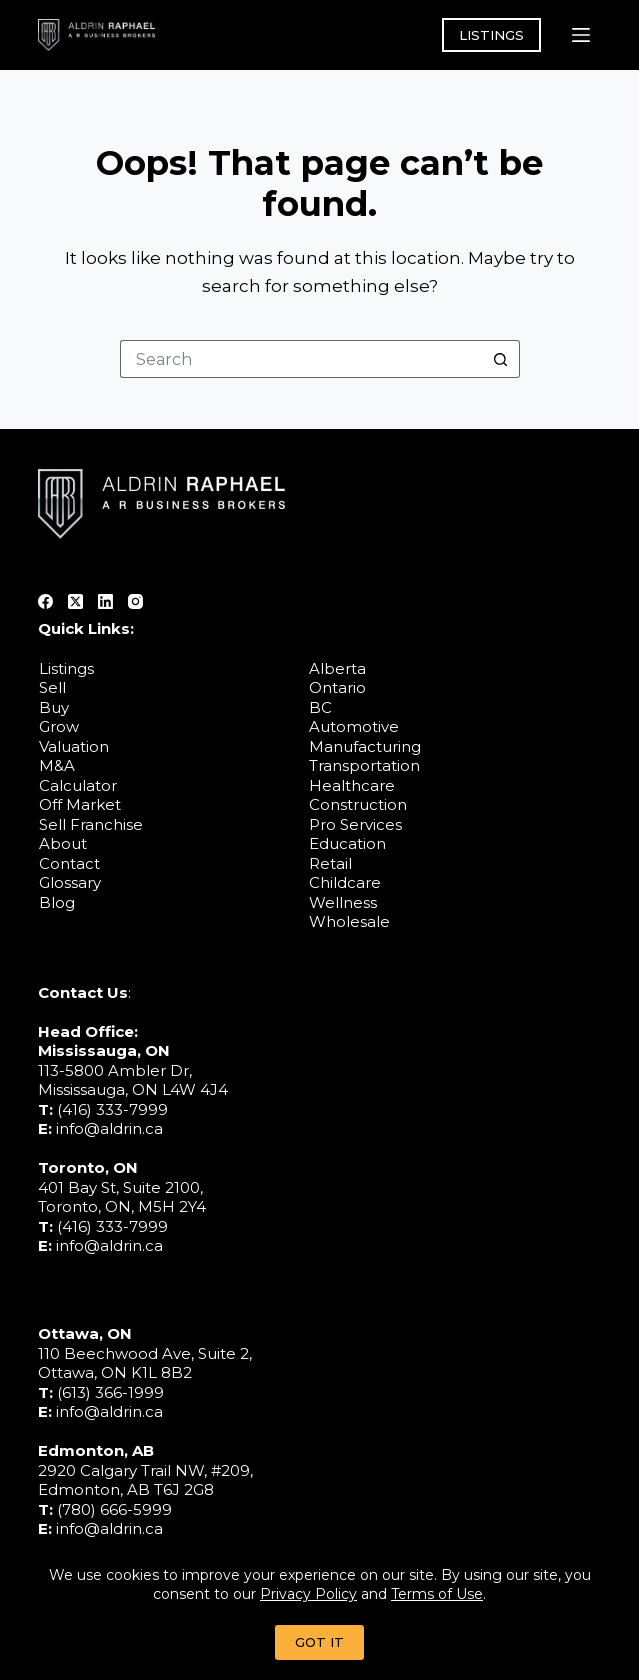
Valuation (74, 746)
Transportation (364, 765)
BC (320, 707)
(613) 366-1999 (110, 1392)
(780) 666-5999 (114, 1509)
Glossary (70, 882)
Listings (66, 668)
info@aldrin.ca (109, 1128)
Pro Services (355, 824)
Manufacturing (365, 746)
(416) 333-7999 (112, 1109)
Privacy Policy (308, 1594)
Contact (69, 863)
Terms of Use (437, 1594)
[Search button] (501, 359)
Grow (59, 726)
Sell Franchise (91, 824)
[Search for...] (301, 359)
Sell (52, 687)
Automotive (354, 726)
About (63, 843)
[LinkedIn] (105, 601)
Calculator (78, 785)
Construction (358, 804)
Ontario (337, 687)
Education (347, 843)
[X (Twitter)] (75, 601)
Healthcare (352, 785)
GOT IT (319, 1642)
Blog (57, 902)
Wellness (343, 902)
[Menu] (581, 35)
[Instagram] (135, 601)
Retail (330, 863)
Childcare (345, 882)
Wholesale (349, 921)
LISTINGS (491, 35)
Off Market (80, 804)
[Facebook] (45, 601)
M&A (57, 765)
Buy (54, 707)
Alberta (337, 668)
